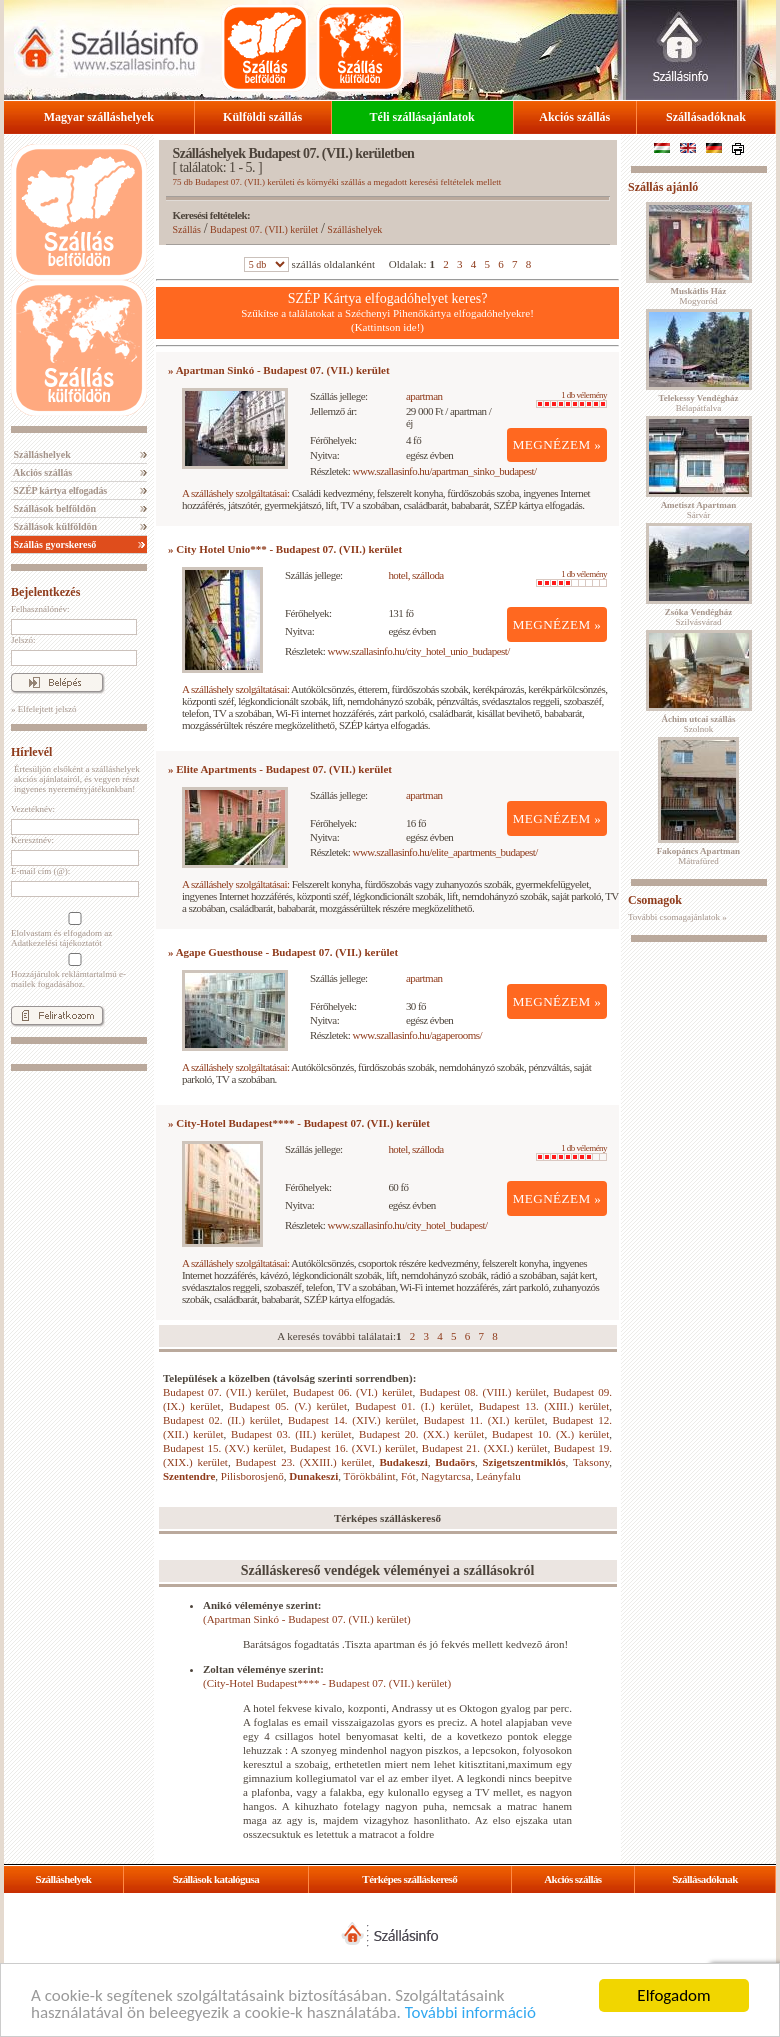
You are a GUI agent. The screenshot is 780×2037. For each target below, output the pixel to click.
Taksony (591, 1462)
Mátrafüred (698, 856)
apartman (424, 396)
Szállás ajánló (663, 187)
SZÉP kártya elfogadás (59, 490)
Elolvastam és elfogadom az (73, 930)
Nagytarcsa (445, 1476)
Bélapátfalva (699, 403)
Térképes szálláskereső (409, 1879)
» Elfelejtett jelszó (43, 709)
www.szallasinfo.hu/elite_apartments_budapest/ (445, 852)
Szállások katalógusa (216, 1879)
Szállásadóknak (706, 117)
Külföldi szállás (262, 117)
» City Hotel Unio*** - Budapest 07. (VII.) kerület (285, 549)
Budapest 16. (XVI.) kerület (353, 1448)
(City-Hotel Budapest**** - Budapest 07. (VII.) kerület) (327, 1683)
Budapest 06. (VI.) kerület (352, 1392)
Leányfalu (498, 1476)
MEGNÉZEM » (557, 444)
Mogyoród (699, 296)
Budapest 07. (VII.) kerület (264, 229)
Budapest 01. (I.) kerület (412, 1406)
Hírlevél (31, 752)
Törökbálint (370, 1476)
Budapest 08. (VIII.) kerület (482, 1392)
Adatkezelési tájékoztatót (56, 943)
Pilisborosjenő (252, 1476)
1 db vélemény (571, 399)
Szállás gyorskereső (53, 544)
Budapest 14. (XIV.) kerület (352, 1420)
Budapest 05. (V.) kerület (288, 1406)
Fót (408, 1476)
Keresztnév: (32, 840)
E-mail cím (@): (40, 871)
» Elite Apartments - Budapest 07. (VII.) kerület (280, 769)
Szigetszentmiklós (523, 1462)
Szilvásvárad (698, 617)
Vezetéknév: (33, 809)
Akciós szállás (574, 117)
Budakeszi (403, 1462)
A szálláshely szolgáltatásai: (235, 493)
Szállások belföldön (53, 508)
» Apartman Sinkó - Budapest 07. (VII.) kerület (279, 370)
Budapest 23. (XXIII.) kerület (303, 1462)
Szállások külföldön (54, 526)
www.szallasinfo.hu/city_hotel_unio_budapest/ (419, 651)
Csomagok (655, 900)
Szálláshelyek (41, 454)
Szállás (187, 229)
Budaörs (455, 1462)
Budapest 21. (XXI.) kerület (485, 1448)
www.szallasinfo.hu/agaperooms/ (417, 1035)
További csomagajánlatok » (677, 917)
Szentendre (189, 1476)
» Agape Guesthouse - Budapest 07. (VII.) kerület (283, 952)
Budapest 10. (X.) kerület (550, 1434)
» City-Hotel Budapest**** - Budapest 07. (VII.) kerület (299, 1123)
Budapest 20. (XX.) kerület (421, 1434)
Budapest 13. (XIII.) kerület (544, 1406)
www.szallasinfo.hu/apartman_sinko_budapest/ (445, 471)
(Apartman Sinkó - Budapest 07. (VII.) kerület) (307, 1619)
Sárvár (699, 510)
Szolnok (699, 724)
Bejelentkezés (45, 592)
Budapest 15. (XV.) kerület (223, 1448)
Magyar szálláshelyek (99, 117)
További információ (470, 2013)
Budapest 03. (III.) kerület (291, 1434)
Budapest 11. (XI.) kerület (484, 1420)
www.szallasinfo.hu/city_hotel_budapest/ (408, 1225)
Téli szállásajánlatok (422, 117)
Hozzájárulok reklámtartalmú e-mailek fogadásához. (73, 971)
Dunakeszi (313, 1476)
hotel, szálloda (415, 575)
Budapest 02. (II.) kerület (221, 1420)
